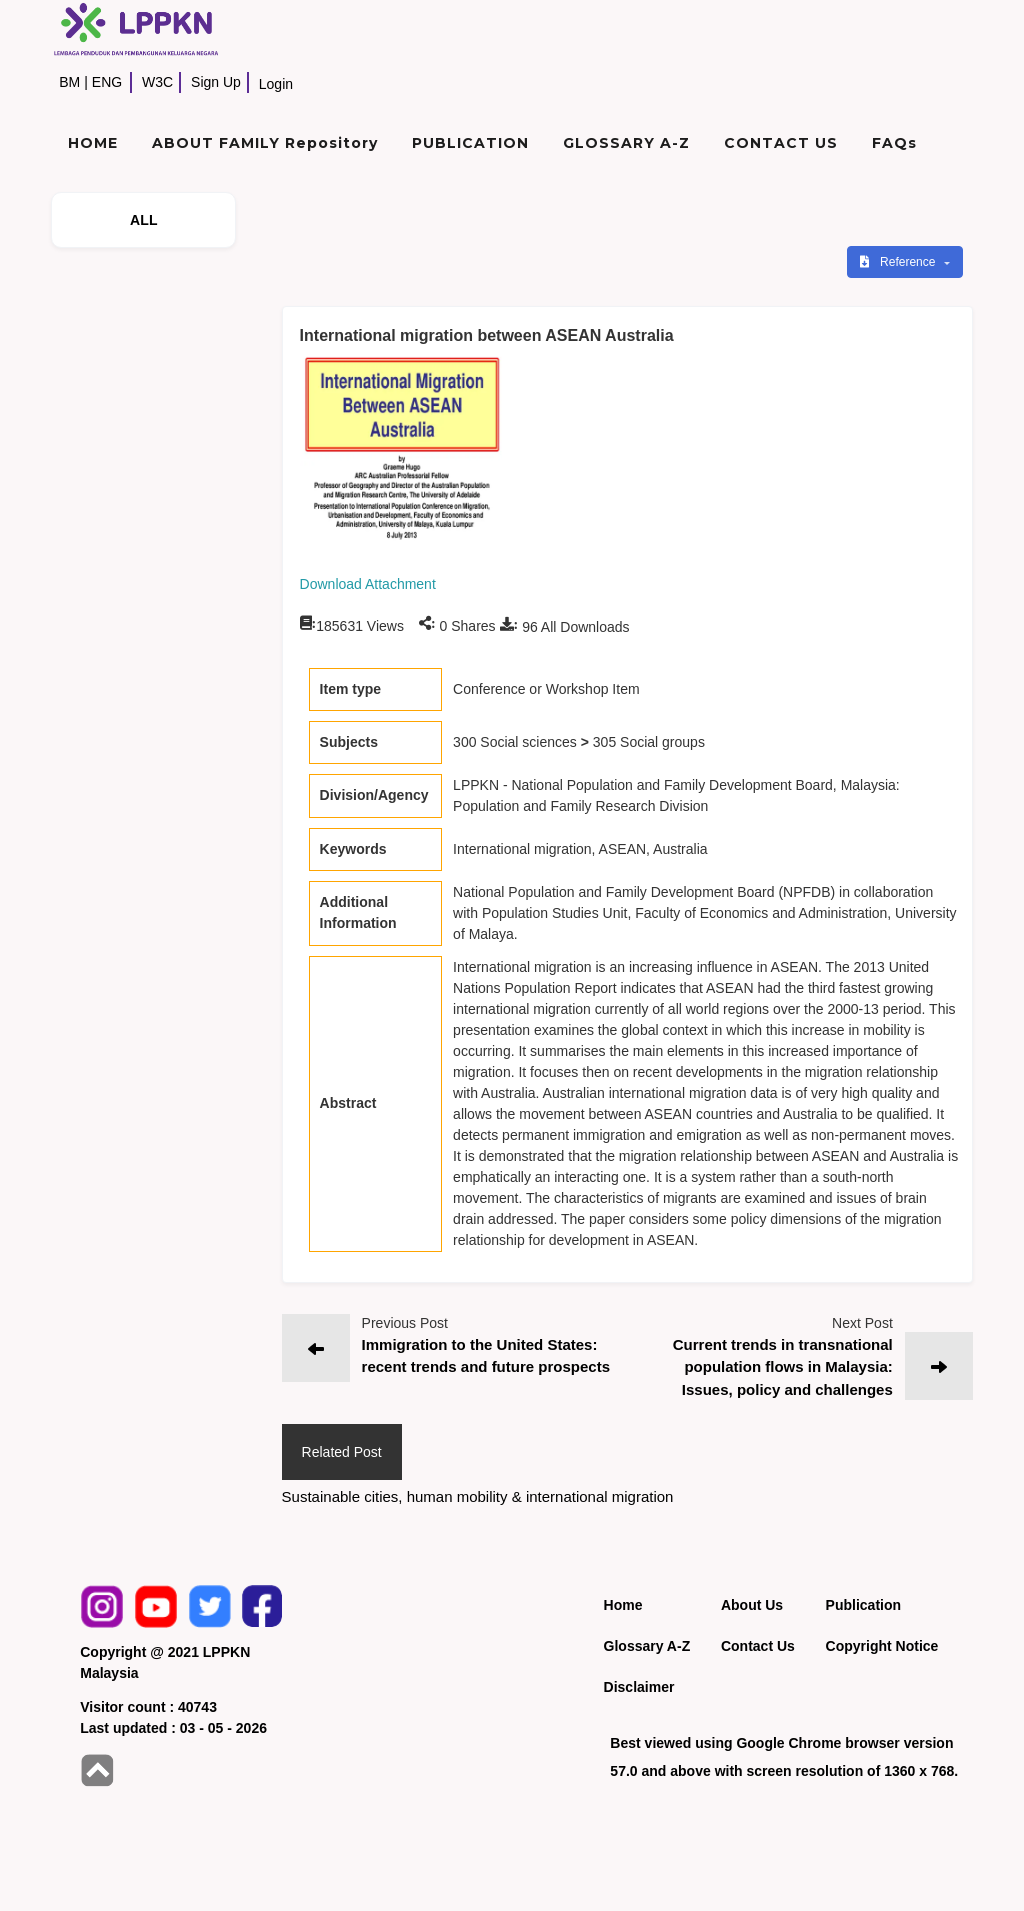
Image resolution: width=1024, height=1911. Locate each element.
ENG (107, 82)
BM (69, 82)
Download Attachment (368, 584)
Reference (899, 262)
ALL (144, 220)
